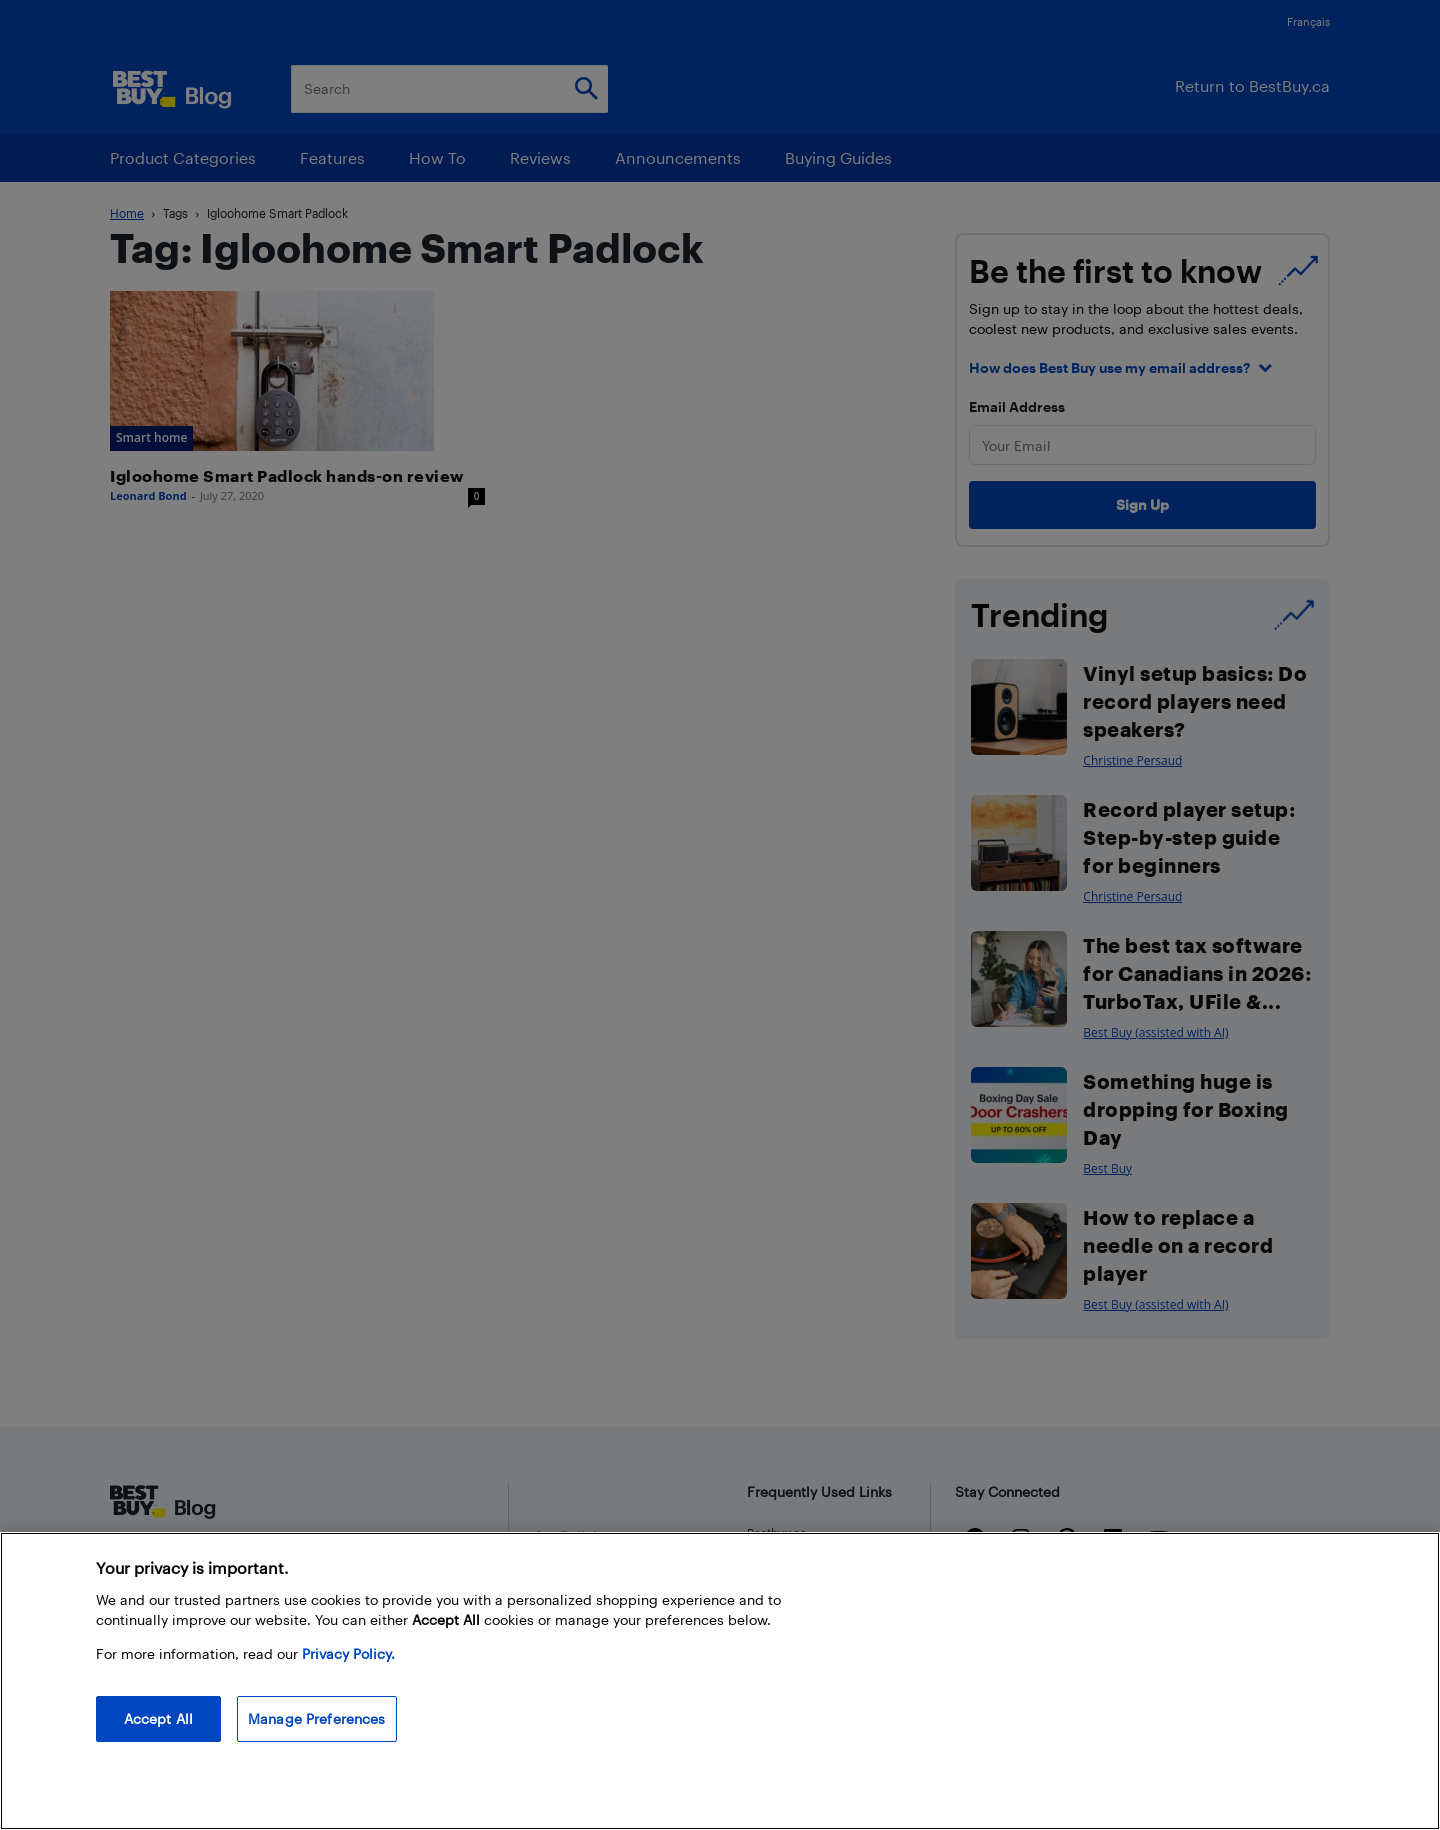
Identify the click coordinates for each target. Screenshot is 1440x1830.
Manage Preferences (317, 1718)
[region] (720, 1681)
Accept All (158, 1718)
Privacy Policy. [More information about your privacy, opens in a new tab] (348, 1653)
